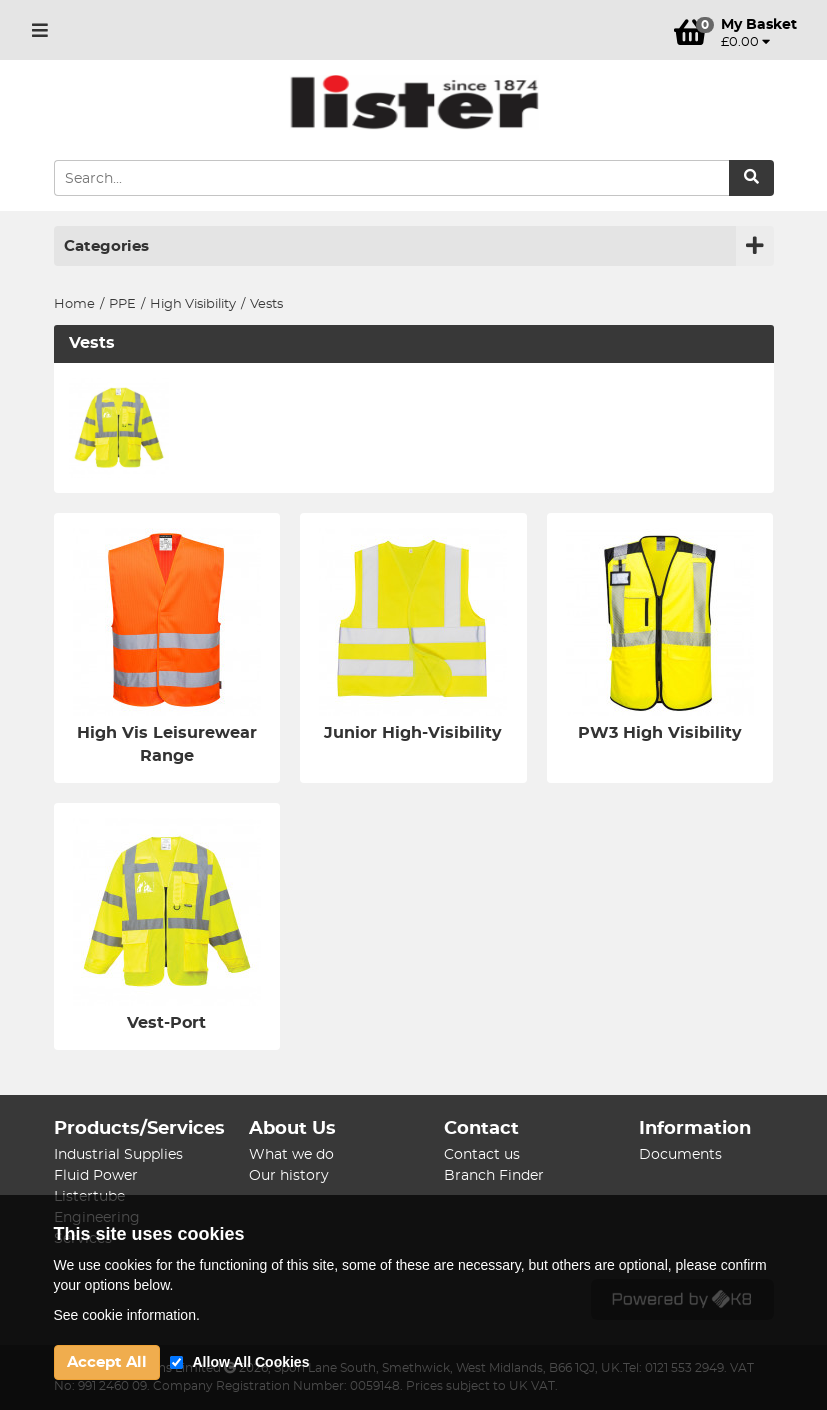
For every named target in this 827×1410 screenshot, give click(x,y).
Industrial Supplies (118, 1155)
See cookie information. (127, 1315)
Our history (289, 1176)
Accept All (107, 1362)
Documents (680, 1155)
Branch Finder (494, 1176)
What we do (291, 1155)
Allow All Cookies (251, 1362)
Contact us (482, 1155)
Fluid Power (96, 1176)
